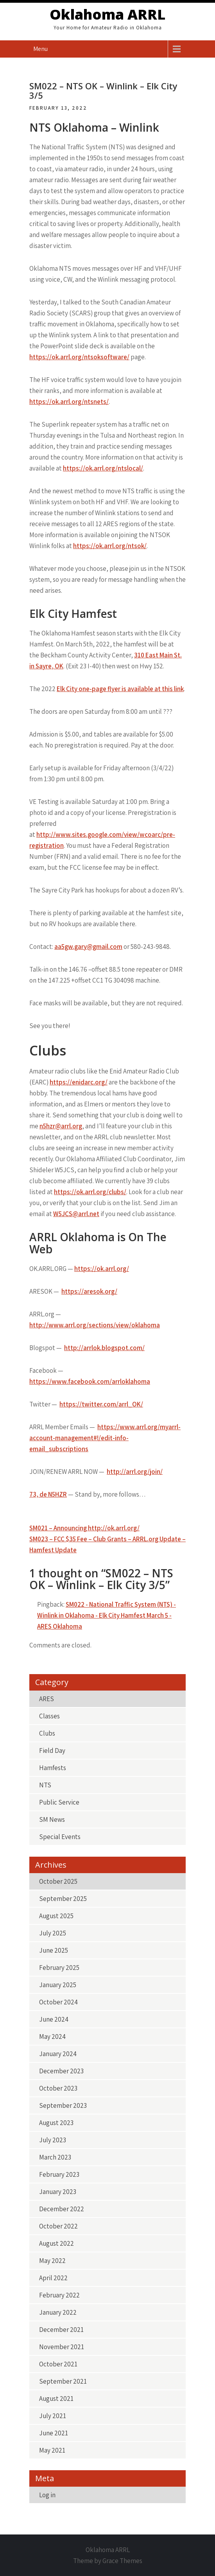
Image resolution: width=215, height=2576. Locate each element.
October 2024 (58, 2002)
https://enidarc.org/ (79, 1082)
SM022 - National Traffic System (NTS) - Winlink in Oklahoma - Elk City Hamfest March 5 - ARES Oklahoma (106, 1615)
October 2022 (58, 2226)
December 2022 (61, 2209)
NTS (45, 1785)
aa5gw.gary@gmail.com (88, 946)
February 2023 (59, 2174)
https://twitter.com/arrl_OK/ (101, 1404)
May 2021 (52, 2450)
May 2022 (52, 2260)
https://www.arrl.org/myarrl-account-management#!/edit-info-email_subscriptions (105, 1438)
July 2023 (52, 2140)
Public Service (59, 1802)
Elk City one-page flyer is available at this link (120, 688)
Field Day (52, 1750)
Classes (49, 1716)
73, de (48, 1494)
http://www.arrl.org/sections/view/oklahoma (94, 1325)
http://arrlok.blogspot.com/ (104, 1347)
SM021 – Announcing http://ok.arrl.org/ (84, 1528)
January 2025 (57, 1984)
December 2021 (61, 2329)
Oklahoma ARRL (107, 14)
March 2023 (55, 2157)
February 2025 (59, 1967)
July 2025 (52, 1933)
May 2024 (52, 2036)
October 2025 (58, 1881)
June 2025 (53, 1950)
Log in (47, 2495)
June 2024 (53, 2019)
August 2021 (56, 2398)
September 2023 (63, 2105)
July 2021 (52, 2415)
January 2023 (57, 2191)
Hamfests (52, 1767)
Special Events (60, 1836)
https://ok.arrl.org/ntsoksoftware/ (79, 357)
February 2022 (59, 2295)
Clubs (47, 1733)
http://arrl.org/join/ (135, 1471)
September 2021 (63, 2381)
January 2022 (58, 2312)
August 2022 (56, 2243)
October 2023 (58, 2088)
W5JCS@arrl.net (76, 1213)
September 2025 (63, 1898)
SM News (52, 1819)
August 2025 (56, 1916)
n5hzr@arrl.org (60, 1126)
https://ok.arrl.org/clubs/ (90, 1192)
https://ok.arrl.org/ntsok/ (110, 545)
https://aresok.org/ (89, 1291)
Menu (40, 49)
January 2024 (58, 2053)
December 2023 (61, 2071)
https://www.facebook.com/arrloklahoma (89, 1381)
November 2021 (61, 2346)
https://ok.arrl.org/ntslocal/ (103, 468)
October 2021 (58, 2364)
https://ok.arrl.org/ (101, 1268)
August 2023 (56, 2122)
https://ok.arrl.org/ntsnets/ (69, 401)
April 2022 (53, 2278)
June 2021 (53, 2433)
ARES (46, 1698)
